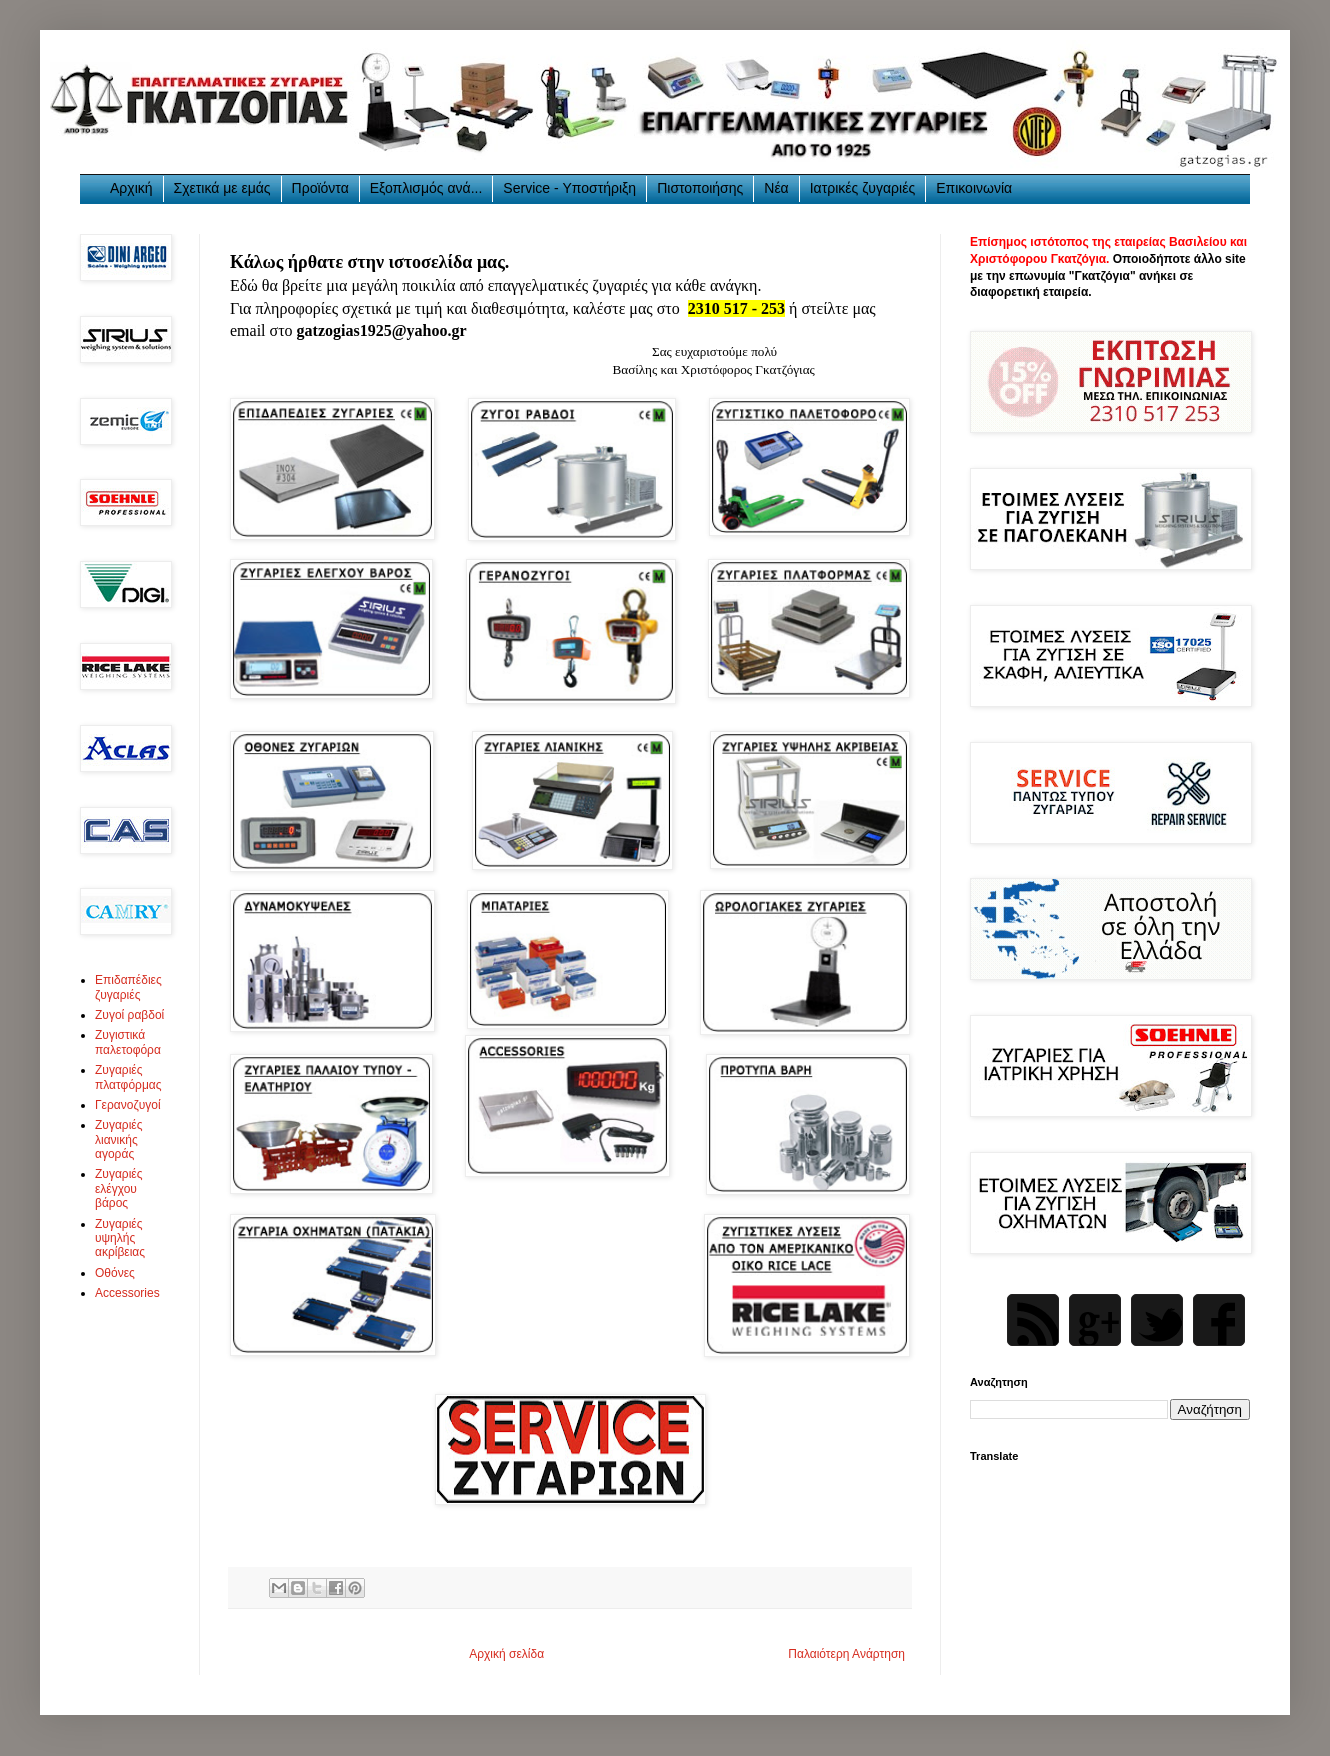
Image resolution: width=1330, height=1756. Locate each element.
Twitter (1157, 1320)
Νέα (776, 188)
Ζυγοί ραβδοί (129, 1015)
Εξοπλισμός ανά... (426, 188)
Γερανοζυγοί (128, 1105)
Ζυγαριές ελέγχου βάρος (118, 1188)
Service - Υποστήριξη (569, 188)
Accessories (127, 1293)
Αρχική (131, 188)
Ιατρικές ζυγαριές (862, 188)
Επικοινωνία (974, 188)
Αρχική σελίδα (506, 1654)
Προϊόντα (320, 188)
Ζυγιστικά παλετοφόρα (128, 1042)
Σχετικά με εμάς (222, 188)
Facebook (1219, 1320)
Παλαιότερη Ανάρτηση (846, 1654)
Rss (1033, 1320)
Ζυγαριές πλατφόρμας (128, 1077)
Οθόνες (115, 1273)
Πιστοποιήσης (700, 188)
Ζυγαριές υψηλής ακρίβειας (120, 1238)
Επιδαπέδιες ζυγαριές (128, 987)
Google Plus (1095, 1320)
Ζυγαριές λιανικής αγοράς (118, 1139)
